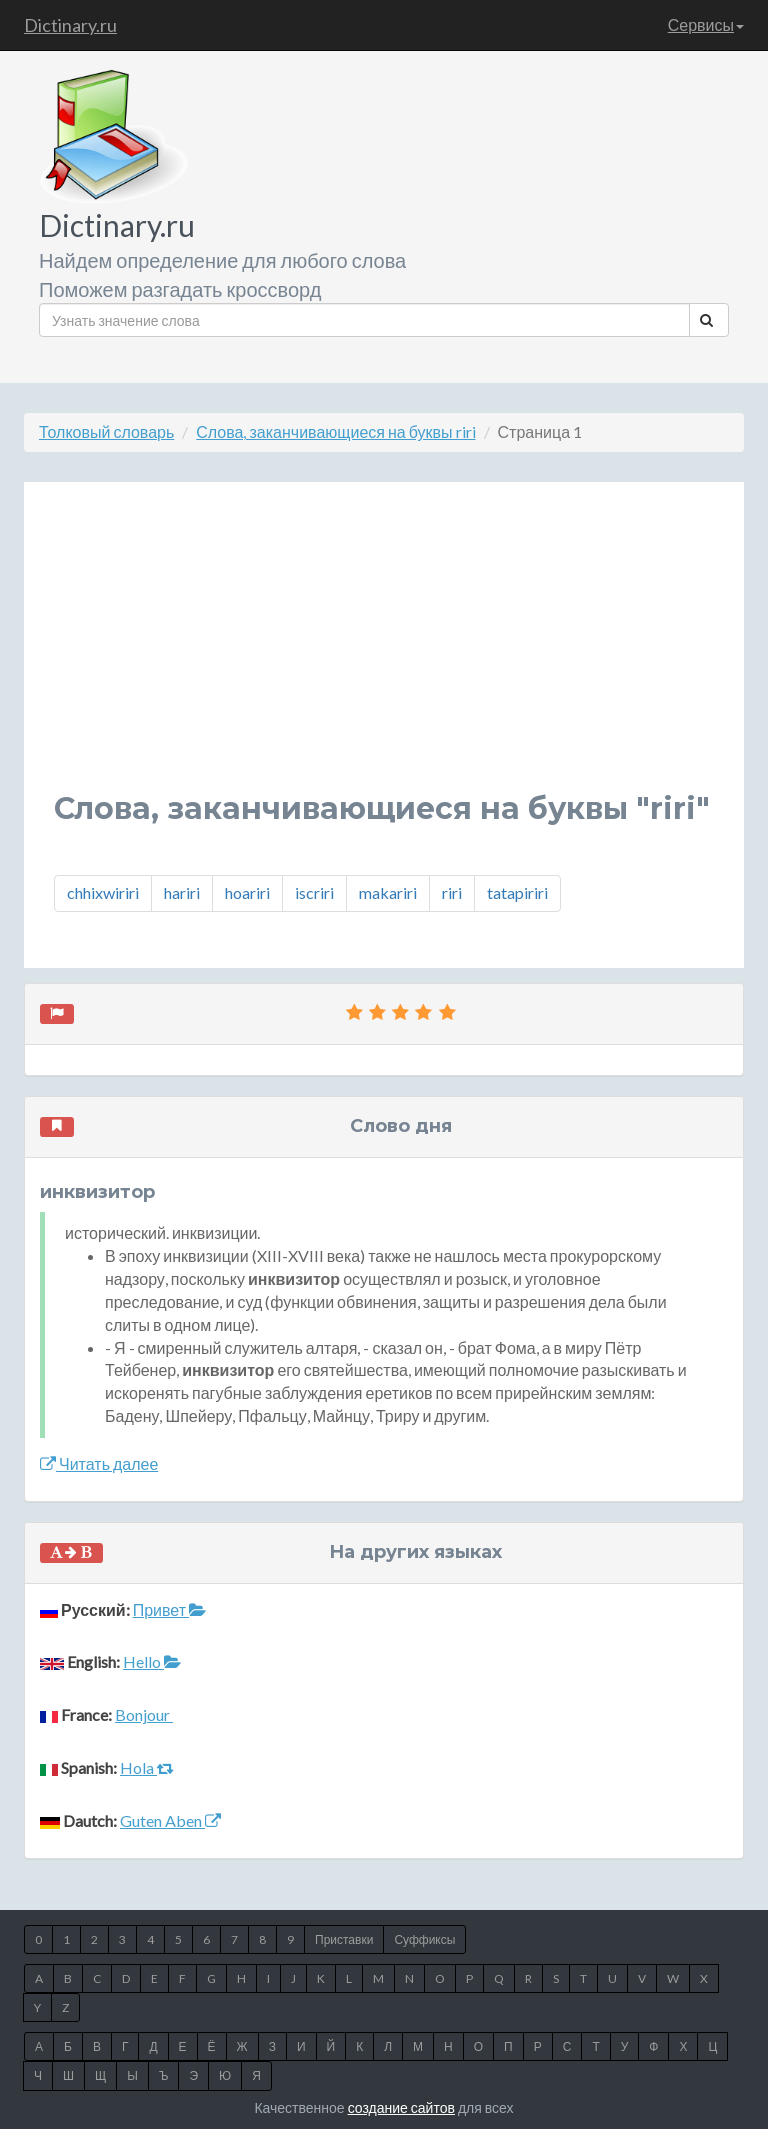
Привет (169, 1609)
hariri (182, 892)
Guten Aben (170, 1820)
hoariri (247, 892)
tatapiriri (517, 892)
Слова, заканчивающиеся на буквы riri (335, 431)
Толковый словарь (106, 431)
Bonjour (144, 1714)
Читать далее (99, 1463)
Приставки (344, 1939)
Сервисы (706, 24)
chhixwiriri (103, 892)
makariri (388, 892)
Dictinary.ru (70, 25)
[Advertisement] (384, 652)
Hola (147, 1767)
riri (452, 892)
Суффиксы (424, 1939)
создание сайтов (401, 2107)
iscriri (314, 892)
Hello (152, 1661)
